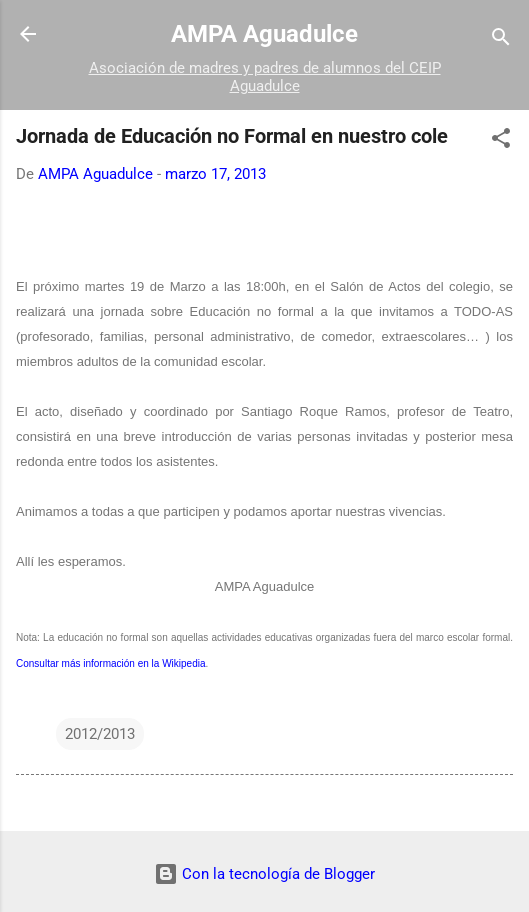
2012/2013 (100, 734)
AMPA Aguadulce (264, 34)
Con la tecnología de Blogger (264, 874)
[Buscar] (501, 40)
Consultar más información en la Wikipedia (111, 663)
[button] (501, 141)
